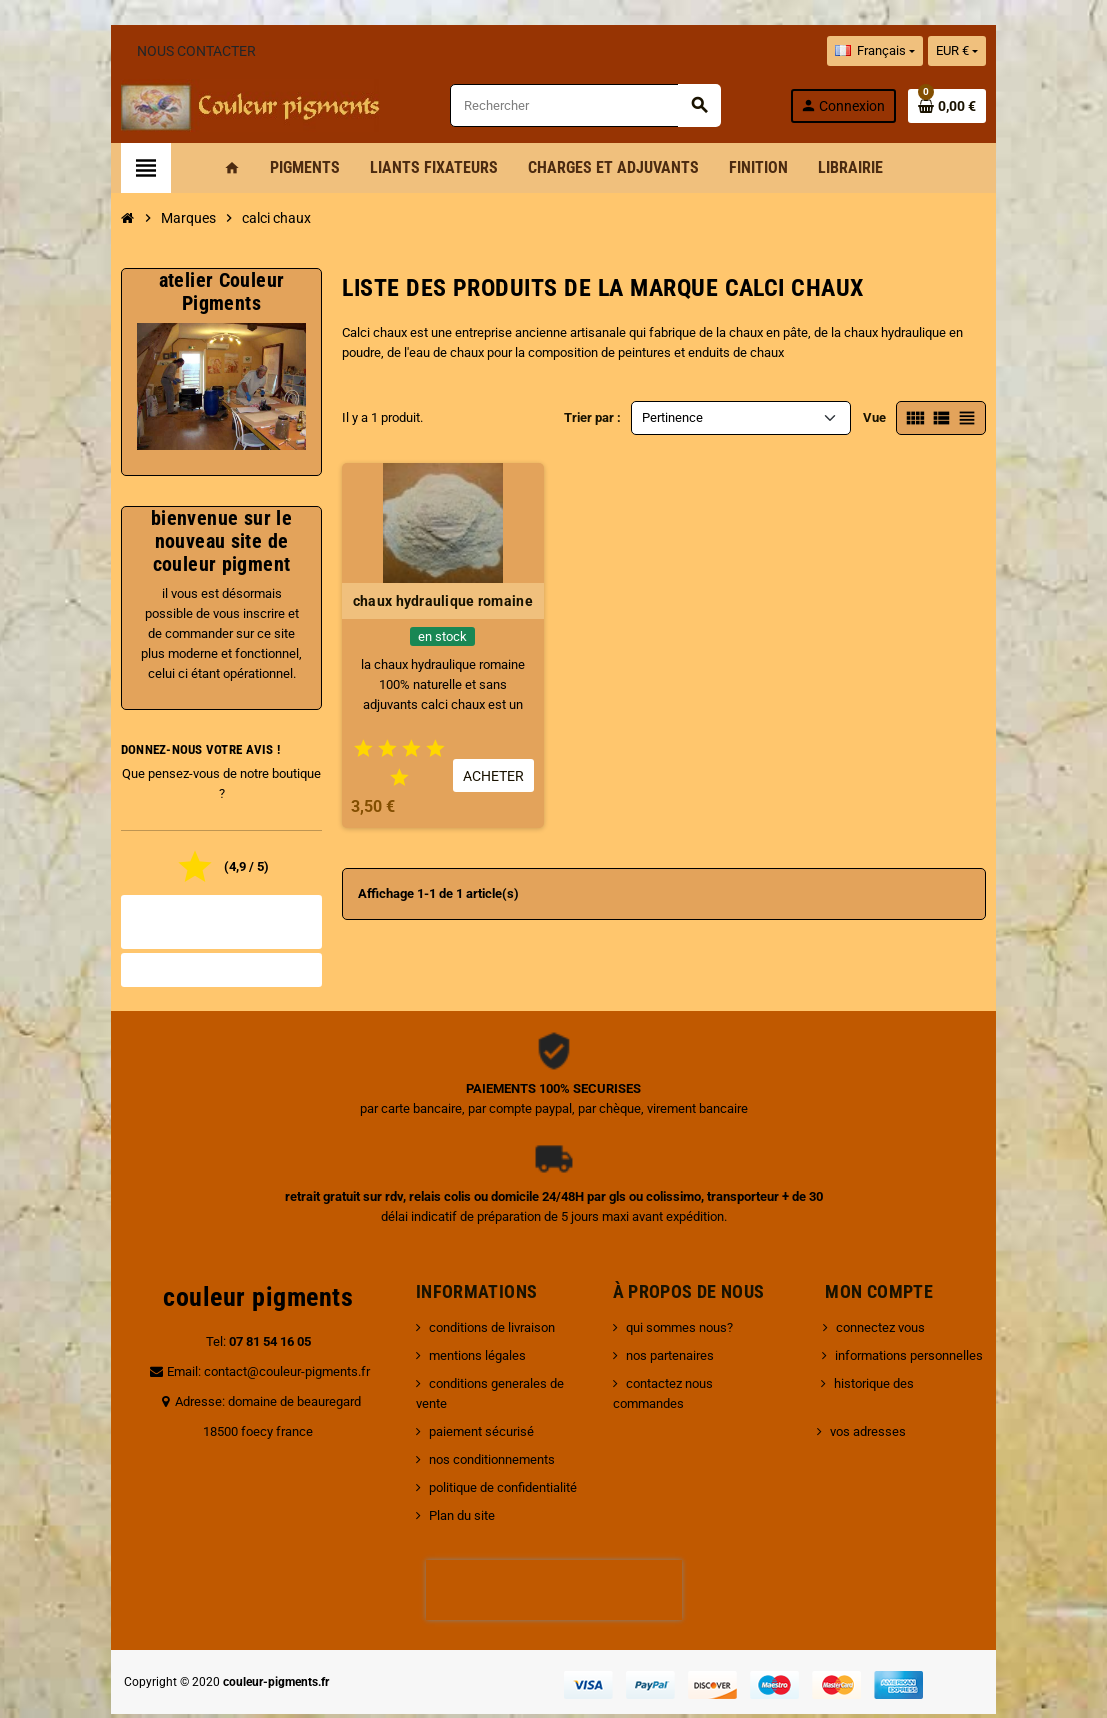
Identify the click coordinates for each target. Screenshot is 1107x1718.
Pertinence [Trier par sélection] (672, 417)
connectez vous (884, 1301)
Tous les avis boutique (194, 906)
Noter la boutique (193, 944)
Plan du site (449, 1469)
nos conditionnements (479, 1413)
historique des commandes (915, 1357)
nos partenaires (674, 1329)
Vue (912, 417)
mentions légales (464, 1329)
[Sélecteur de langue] (912, 51)
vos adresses (872, 1385)
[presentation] (554, 1544)
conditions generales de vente (500, 1357)
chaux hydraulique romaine (434, 601)
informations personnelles (913, 1329)
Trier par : (592, 417)
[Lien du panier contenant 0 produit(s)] (985, 106)
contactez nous (673, 1357)
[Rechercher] (595, 105)
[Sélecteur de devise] (994, 51)
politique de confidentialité (490, 1441)
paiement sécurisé (468, 1385)
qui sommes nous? (683, 1301)
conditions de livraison (479, 1301)
